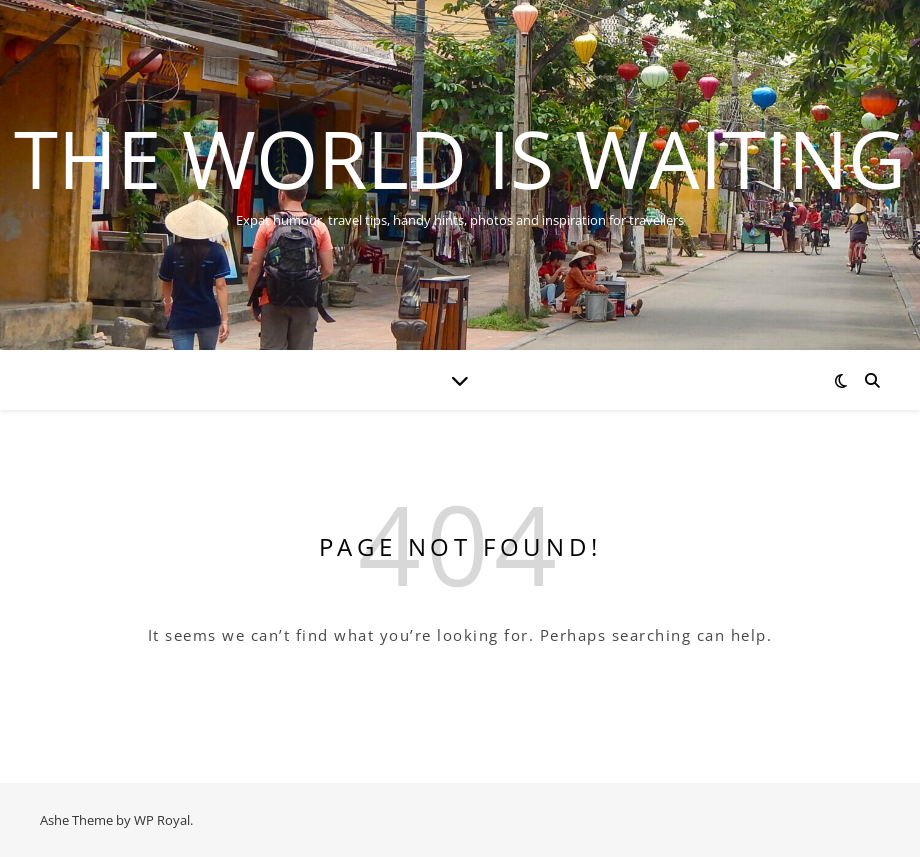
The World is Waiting (460, 158)
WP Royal (162, 820)
